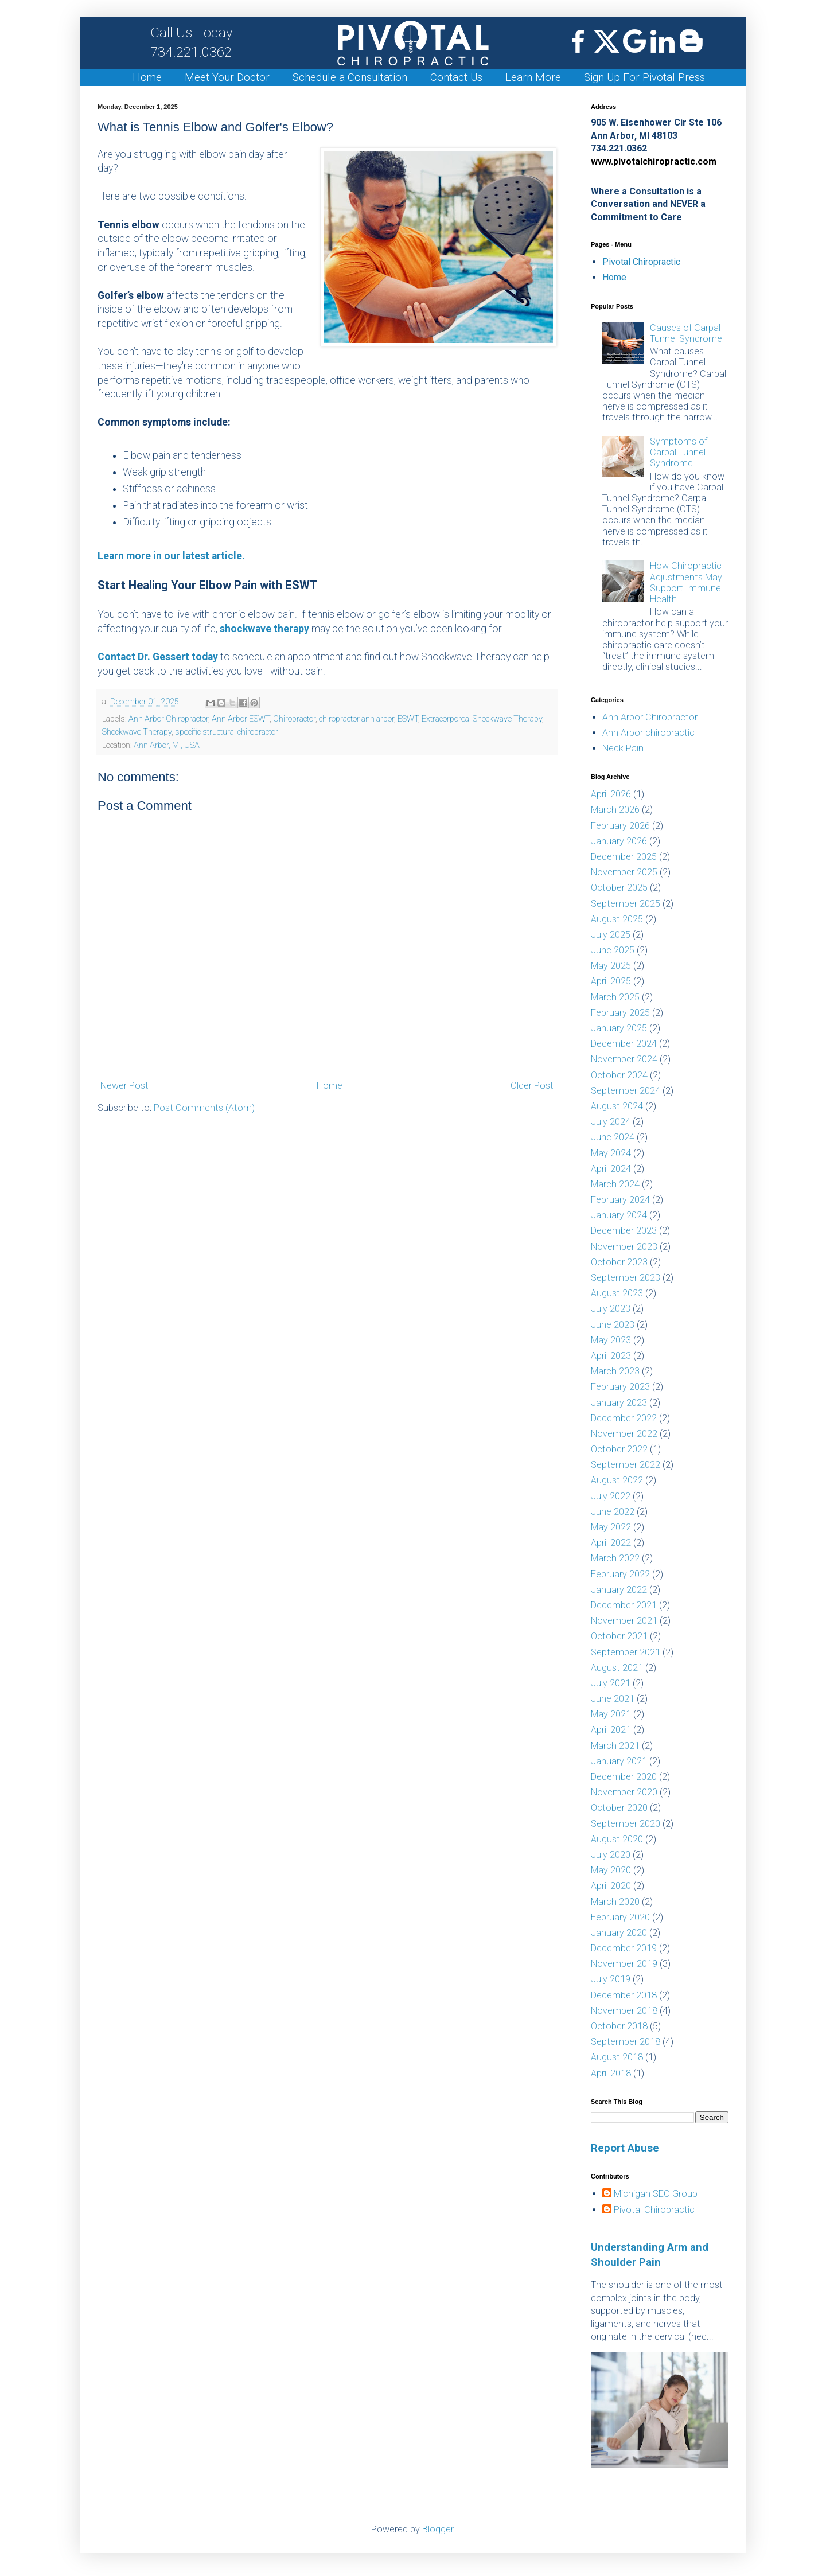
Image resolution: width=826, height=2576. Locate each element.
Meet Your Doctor (227, 77)
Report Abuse (625, 2148)
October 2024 (619, 1075)
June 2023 (612, 1324)
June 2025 (612, 950)
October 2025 (619, 887)
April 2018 (611, 2073)
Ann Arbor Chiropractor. (650, 717)
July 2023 (610, 1308)
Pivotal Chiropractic (641, 261)
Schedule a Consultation (350, 77)
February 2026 (620, 825)
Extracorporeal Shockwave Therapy (482, 719)
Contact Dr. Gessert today (158, 656)
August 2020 (617, 1839)
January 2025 (619, 1028)
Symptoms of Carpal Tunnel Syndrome (678, 452)
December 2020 (624, 1776)
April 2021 (611, 1729)
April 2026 (611, 794)
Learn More (533, 77)
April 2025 (611, 981)
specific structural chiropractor (226, 732)
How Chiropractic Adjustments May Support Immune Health (686, 582)
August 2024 (617, 1106)
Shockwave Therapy (137, 732)
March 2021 (615, 1745)
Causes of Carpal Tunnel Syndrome (686, 333)
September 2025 (625, 903)
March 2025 (615, 997)
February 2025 (620, 1012)
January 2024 (619, 1215)
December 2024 (624, 1043)
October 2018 (619, 2026)
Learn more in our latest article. (171, 556)
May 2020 (611, 1870)
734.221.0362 (191, 42)
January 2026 (619, 841)
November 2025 (624, 872)
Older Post (532, 1085)
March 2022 (615, 1558)
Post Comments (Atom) (204, 1107)
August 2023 (617, 1293)
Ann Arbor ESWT (241, 719)
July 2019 (610, 1979)
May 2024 (611, 1153)
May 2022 (611, 1527)
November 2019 (624, 1963)
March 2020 (615, 1901)
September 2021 (625, 1652)
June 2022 (612, 1511)
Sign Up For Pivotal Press (644, 77)
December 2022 (624, 1418)
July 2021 (610, 1683)
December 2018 (624, 1995)
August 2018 (617, 2057)
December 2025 (624, 856)
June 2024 (612, 1137)
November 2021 (624, 1620)
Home (147, 77)
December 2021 (624, 1605)
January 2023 (619, 1402)
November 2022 (624, 1433)
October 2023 (619, 1262)
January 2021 (619, 1761)
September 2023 (625, 1277)
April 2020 (611, 1885)
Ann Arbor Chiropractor (168, 719)
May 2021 (611, 1714)
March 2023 (615, 1371)
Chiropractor (294, 719)
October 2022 (619, 1449)
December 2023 (624, 1230)
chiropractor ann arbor (356, 719)
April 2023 (611, 1355)
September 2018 (625, 2041)
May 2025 (611, 965)
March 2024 (615, 1184)
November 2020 (624, 1792)
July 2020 (610, 1854)
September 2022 (625, 1464)
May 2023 (611, 1340)
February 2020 (620, 1917)
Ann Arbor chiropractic (648, 732)
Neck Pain (623, 748)
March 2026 (615, 809)
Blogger (437, 2529)
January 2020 (619, 1932)
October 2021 (619, 1636)
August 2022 (617, 1480)
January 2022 (619, 1589)
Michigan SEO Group (656, 2193)
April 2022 (611, 1542)
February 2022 (620, 1574)
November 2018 (624, 2010)
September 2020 (625, 1823)
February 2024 (620, 1199)
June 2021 (612, 1698)
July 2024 (610, 1121)
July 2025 (610, 934)
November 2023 (624, 1246)
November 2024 (624, 1059)
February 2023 (620, 1386)
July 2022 (610, 1496)
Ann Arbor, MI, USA (167, 745)
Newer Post (124, 1085)
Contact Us (456, 77)
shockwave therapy (264, 628)
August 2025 (617, 919)
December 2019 (624, 1948)
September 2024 (625, 1090)
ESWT (408, 719)
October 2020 (619, 1807)
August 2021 (617, 1667)
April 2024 (611, 1168)
